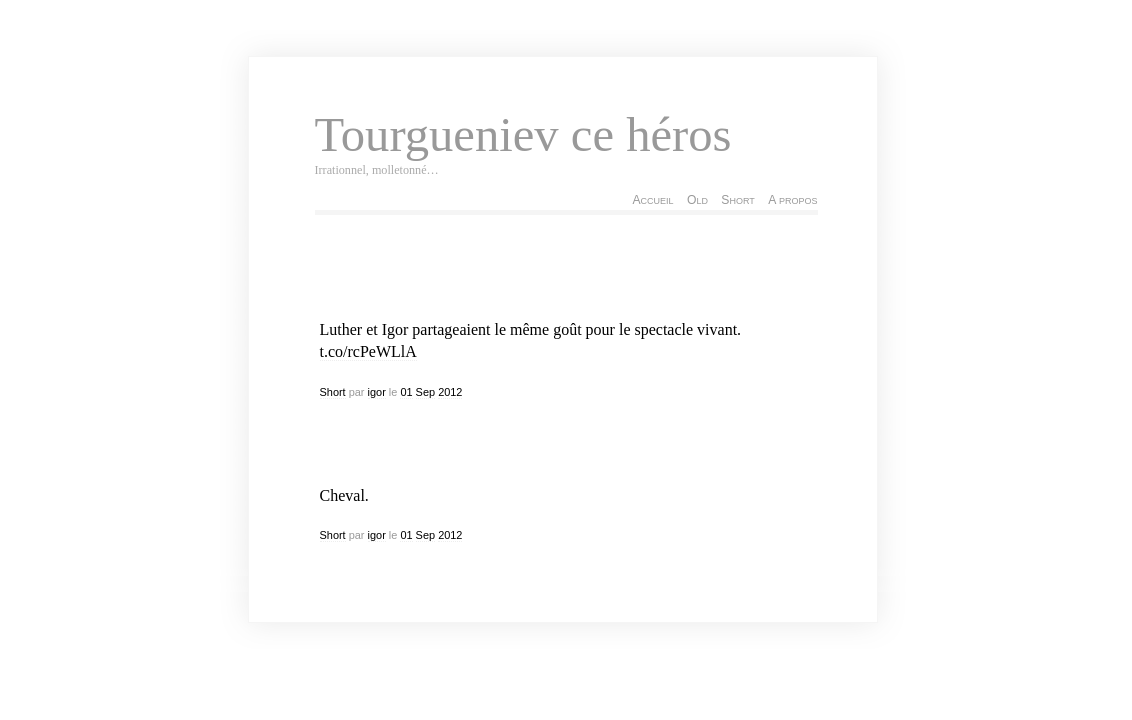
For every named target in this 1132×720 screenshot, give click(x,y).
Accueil (652, 200)
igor (377, 392)
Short (737, 200)
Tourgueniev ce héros (523, 135)
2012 (450, 392)
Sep (425, 392)
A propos (792, 200)
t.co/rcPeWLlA (368, 351)
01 (406, 392)
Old (697, 200)
